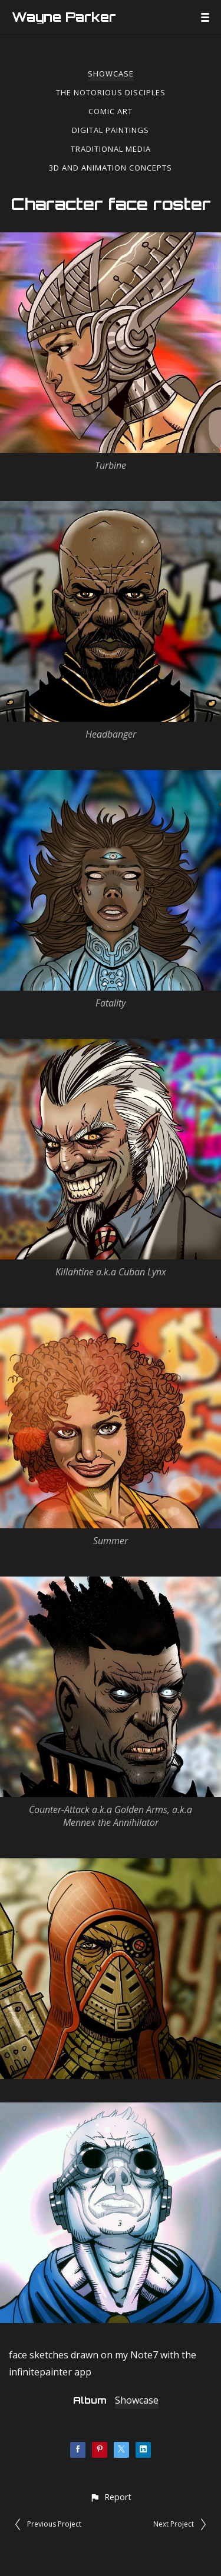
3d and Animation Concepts (110, 167)
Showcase (111, 73)
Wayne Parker (64, 17)
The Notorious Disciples (111, 92)
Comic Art (110, 111)
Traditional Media (111, 149)
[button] (110, 2497)
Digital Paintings (110, 130)
